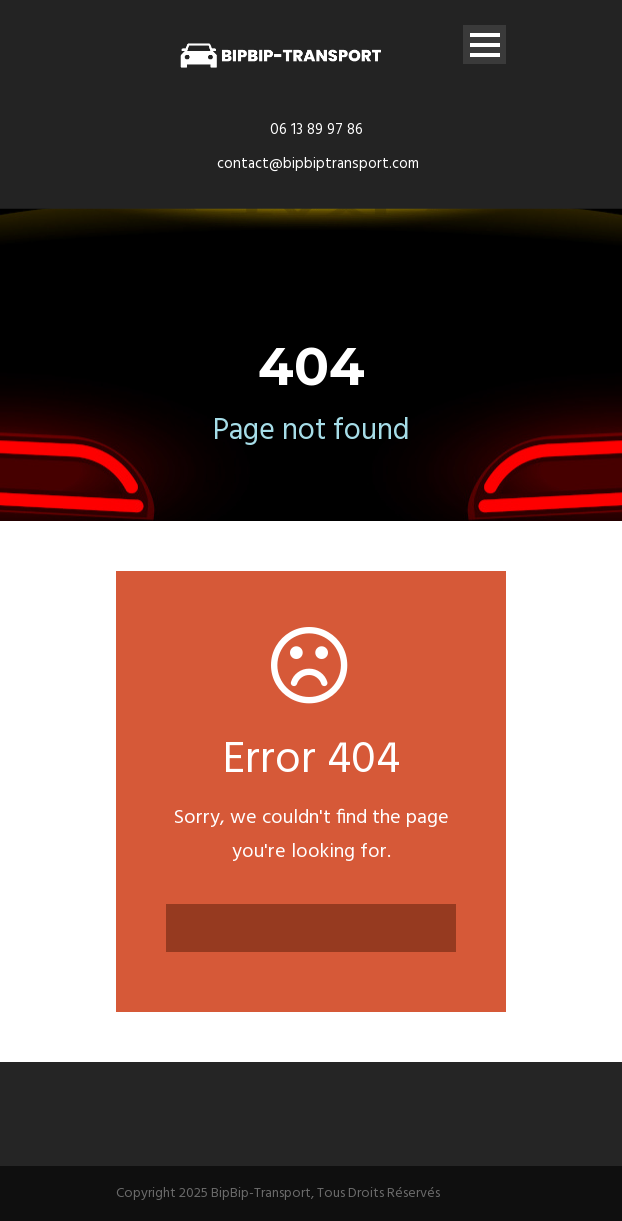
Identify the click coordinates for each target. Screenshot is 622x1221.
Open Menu (484, 44)
